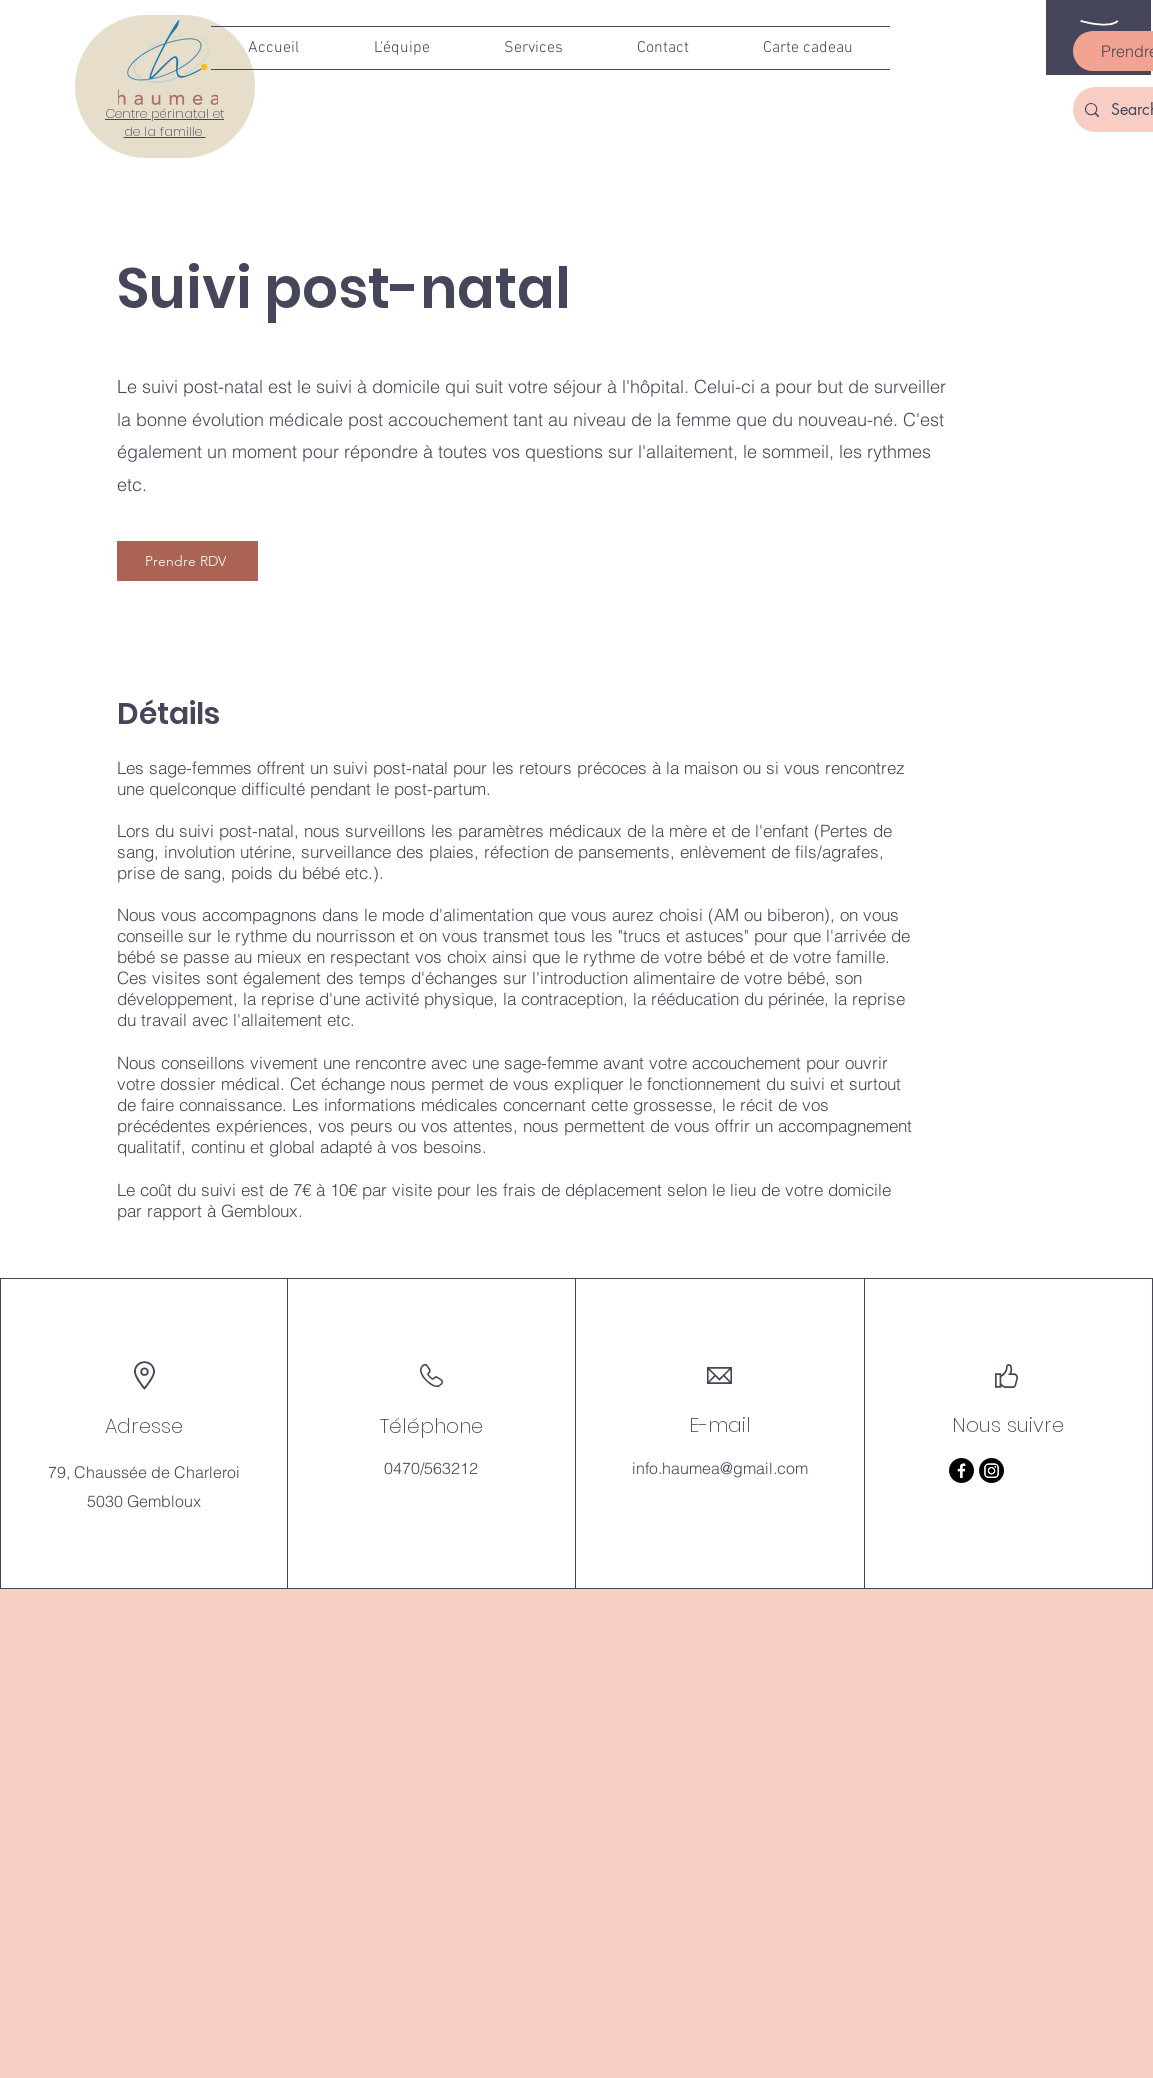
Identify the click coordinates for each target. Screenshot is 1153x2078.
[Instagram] (991, 1470)
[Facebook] (961, 1470)
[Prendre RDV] (187, 561)
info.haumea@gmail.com (720, 1468)
